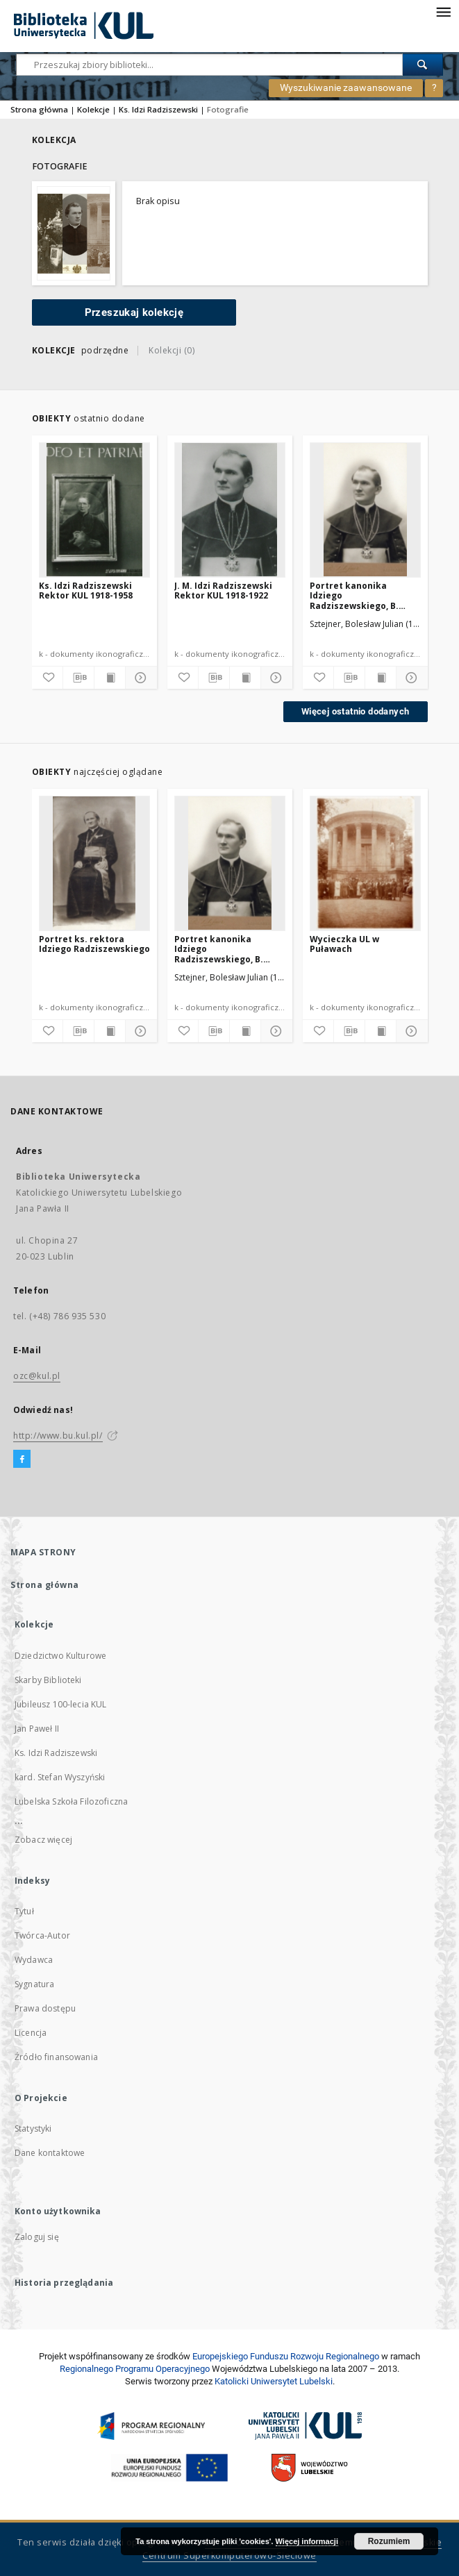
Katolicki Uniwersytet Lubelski (274, 2381)
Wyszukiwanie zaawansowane (346, 87)
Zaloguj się (37, 2237)
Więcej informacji (307, 2541)
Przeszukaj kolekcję (134, 312)
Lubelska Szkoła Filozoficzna (71, 1801)
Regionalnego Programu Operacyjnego (135, 2369)
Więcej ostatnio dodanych (355, 711)
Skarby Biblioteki (48, 1680)
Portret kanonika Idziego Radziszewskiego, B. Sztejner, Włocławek (354, 595)
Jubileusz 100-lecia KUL (60, 1704)
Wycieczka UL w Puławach (344, 944)
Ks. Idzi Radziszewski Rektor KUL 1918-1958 (86, 590)
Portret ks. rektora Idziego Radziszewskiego (94, 944)
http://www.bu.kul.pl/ (58, 1435)
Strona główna (39, 109)
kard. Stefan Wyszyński (60, 1777)
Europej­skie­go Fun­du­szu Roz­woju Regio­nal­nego (285, 2356)
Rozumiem (389, 2541)
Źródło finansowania (56, 2057)
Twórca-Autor (42, 1935)
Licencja (31, 2033)
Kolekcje (93, 109)
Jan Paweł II (37, 1728)
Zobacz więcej (43, 1840)
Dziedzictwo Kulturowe (60, 1656)
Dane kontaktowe (50, 2153)
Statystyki (33, 2128)
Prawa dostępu (45, 2008)
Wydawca (34, 1960)
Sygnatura (34, 1984)
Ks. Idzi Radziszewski (158, 109)
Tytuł (24, 1911)
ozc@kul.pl (36, 1376)
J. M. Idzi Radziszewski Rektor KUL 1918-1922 (223, 590)
